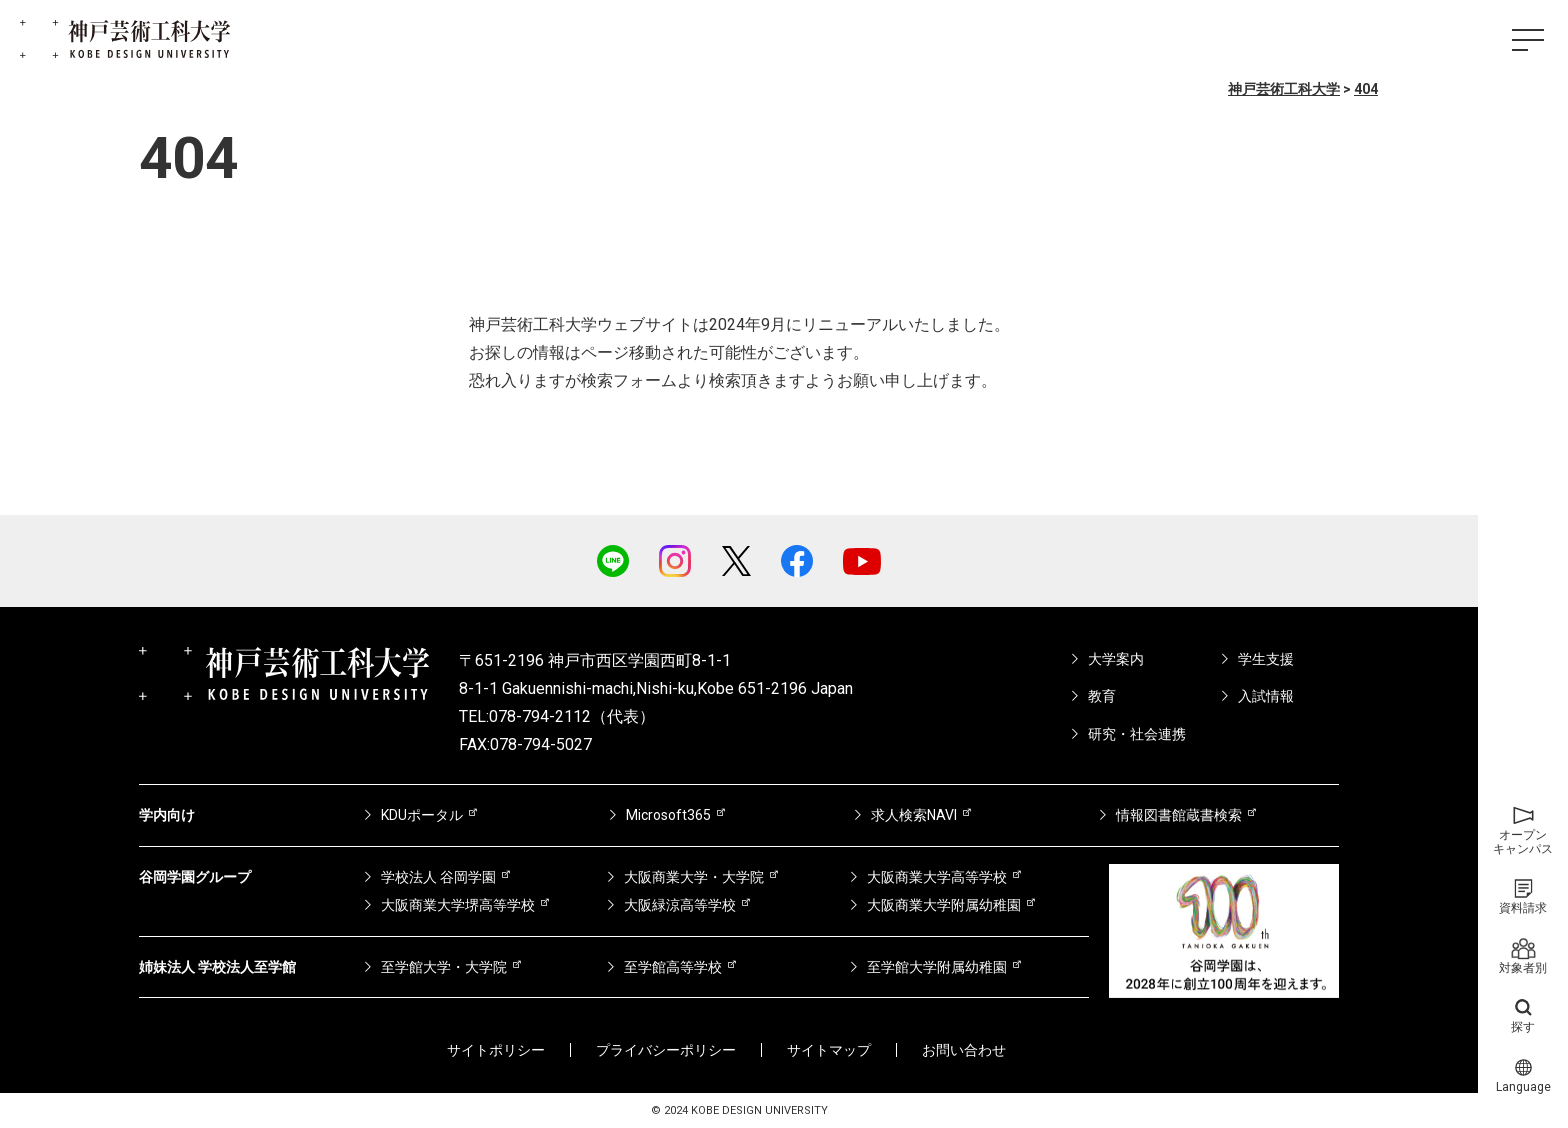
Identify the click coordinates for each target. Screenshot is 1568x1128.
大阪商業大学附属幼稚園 (944, 905)
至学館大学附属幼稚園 (937, 967)
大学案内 (1116, 659)
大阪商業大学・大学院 (694, 877)
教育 (1102, 696)
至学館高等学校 (673, 967)
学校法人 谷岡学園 (438, 877)
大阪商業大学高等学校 (937, 877)
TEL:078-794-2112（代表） (557, 716)
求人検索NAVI (914, 815)
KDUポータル (422, 815)
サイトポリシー (496, 1050)
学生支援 (1266, 659)
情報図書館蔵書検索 (1179, 815)
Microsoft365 (668, 815)
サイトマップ (829, 1050)
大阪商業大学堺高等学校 (458, 905)
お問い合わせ (964, 1050)
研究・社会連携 (1137, 734)
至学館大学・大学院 (444, 967)
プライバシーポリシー (666, 1050)
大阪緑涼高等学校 (680, 905)
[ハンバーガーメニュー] (1528, 40)
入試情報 (1266, 696)
